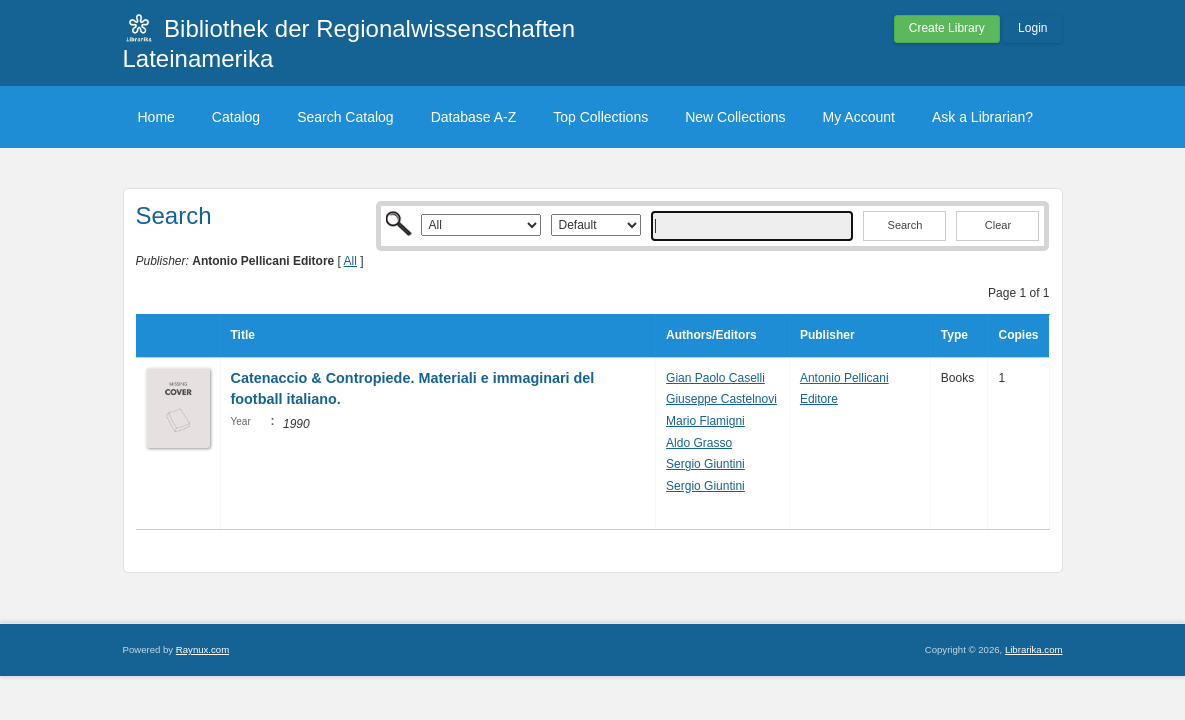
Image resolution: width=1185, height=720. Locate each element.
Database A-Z (474, 117)
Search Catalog (345, 117)
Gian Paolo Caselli (715, 378)
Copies (1018, 335)
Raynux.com (202, 649)
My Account (859, 117)
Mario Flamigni (705, 421)
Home (156, 117)
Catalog (236, 117)
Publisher (827, 335)
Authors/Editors (711, 335)
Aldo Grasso (699, 443)
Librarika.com (1034, 649)
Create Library (947, 28)
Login (1032, 28)
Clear (998, 225)
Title (243, 335)
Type (954, 335)
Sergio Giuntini (705, 464)
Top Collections (600, 117)
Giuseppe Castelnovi (721, 399)
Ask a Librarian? (982, 117)
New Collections (735, 117)
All (350, 261)
